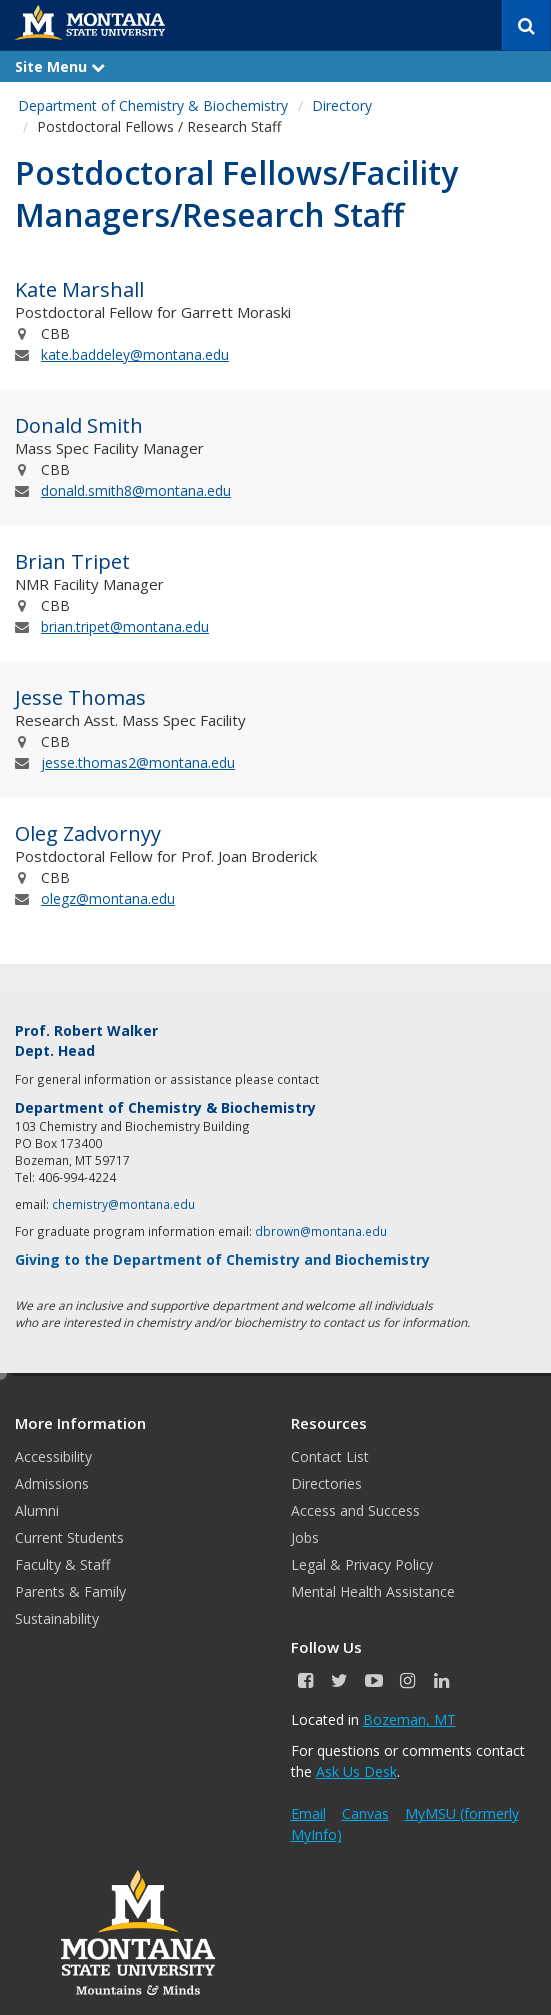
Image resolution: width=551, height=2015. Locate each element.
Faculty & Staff (62, 1564)
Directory (342, 105)
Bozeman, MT (409, 1719)
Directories (326, 1483)
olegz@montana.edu (108, 898)
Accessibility (53, 1456)
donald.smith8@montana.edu (136, 490)
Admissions (52, 1483)
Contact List (330, 1456)
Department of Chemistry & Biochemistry (153, 105)
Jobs (305, 1537)
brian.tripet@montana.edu (125, 626)
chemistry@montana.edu (123, 1204)
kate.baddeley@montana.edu (135, 354)
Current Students (69, 1537)
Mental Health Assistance (373, 1591)
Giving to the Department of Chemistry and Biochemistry (222, 1259)
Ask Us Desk (356, 1771)
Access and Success (355, 1510)
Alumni (37, 1510)
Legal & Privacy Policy (362, 1564)
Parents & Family (70, 1591)
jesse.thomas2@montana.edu (138, 762)
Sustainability (57, 1618)
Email (308, 1813)
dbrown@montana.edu (321, 1231)
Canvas (365, 1813)
